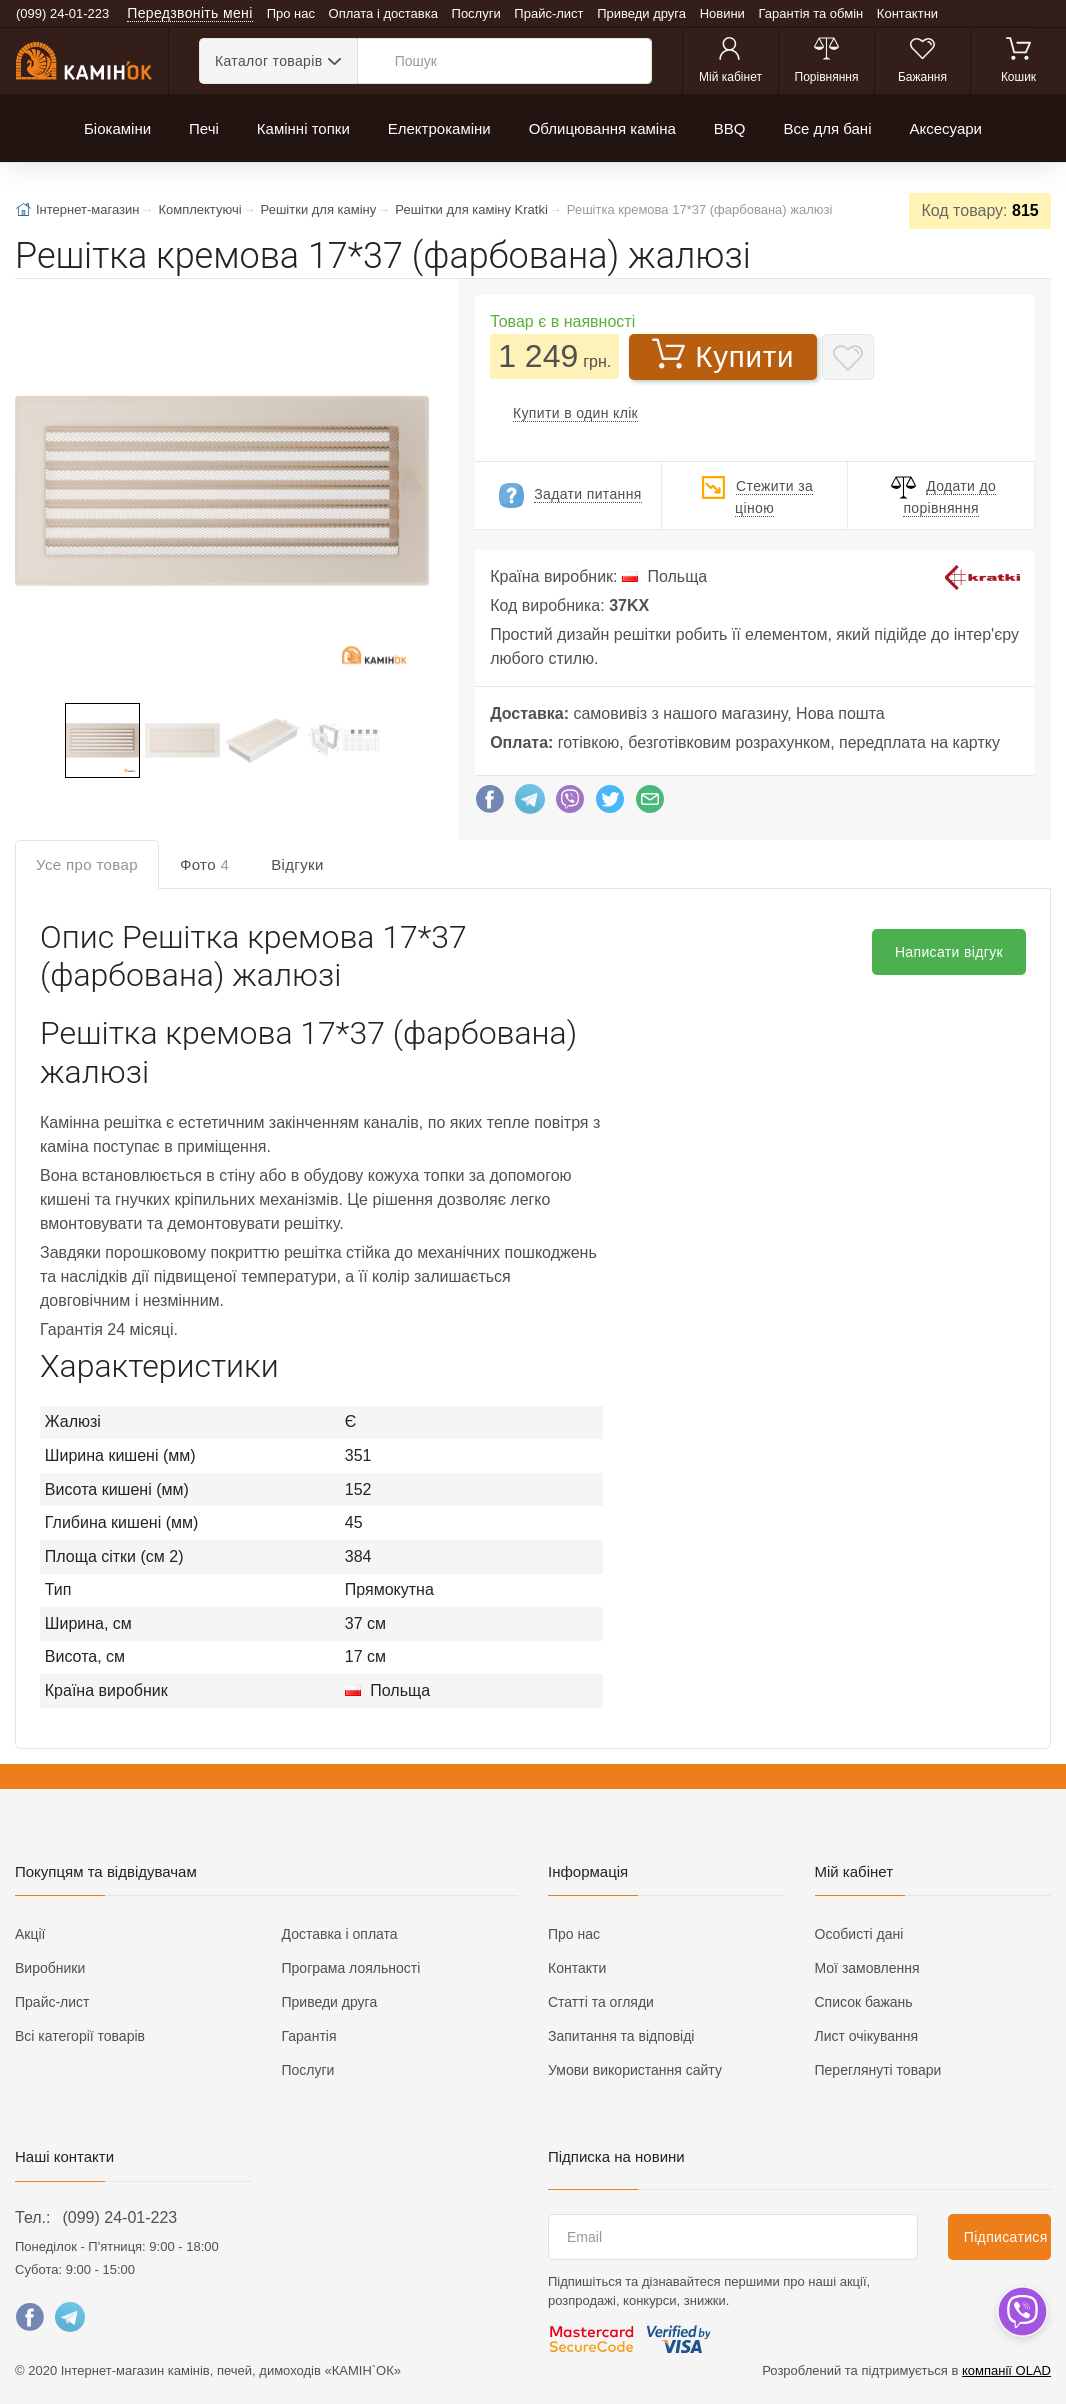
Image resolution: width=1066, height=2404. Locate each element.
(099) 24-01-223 (119, 2217)
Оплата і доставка (383, 13)
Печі (204, 128)
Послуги (476, 13)
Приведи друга (641, 13)
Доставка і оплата (340, 1934)
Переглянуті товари (878, 2070)
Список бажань (864, 2002)
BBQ (730, 128)
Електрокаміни (439, 128)
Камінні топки (303, 128)
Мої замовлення (867, 1968)
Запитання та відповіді (621, 2036)
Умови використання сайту (635, 2070)
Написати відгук (949, 952)
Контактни (907, 13)
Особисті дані (859, 1934)
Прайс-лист (548, 13)
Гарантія (309, 2036)
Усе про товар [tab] (87, 864)
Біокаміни (117, 128)
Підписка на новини (616, 2156)
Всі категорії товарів (80, 2036)
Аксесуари (945, 128)
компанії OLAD (1006, 2370)
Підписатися (1006, 2237)
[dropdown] (1021, 2311)
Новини (722, 13)
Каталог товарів (268, 61)
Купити (723, 355)
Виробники (50, 1968)
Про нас (291, 13)
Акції (30, 1934)
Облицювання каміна (602, 128)
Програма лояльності (351, 1968)
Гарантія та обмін (811, 13)
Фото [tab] (204, 864)
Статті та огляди (601, 2002)
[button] (220, 493)
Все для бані (827, 128)
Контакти (577, 1968)
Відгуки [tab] (297, 864)
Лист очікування (867, 2036)
